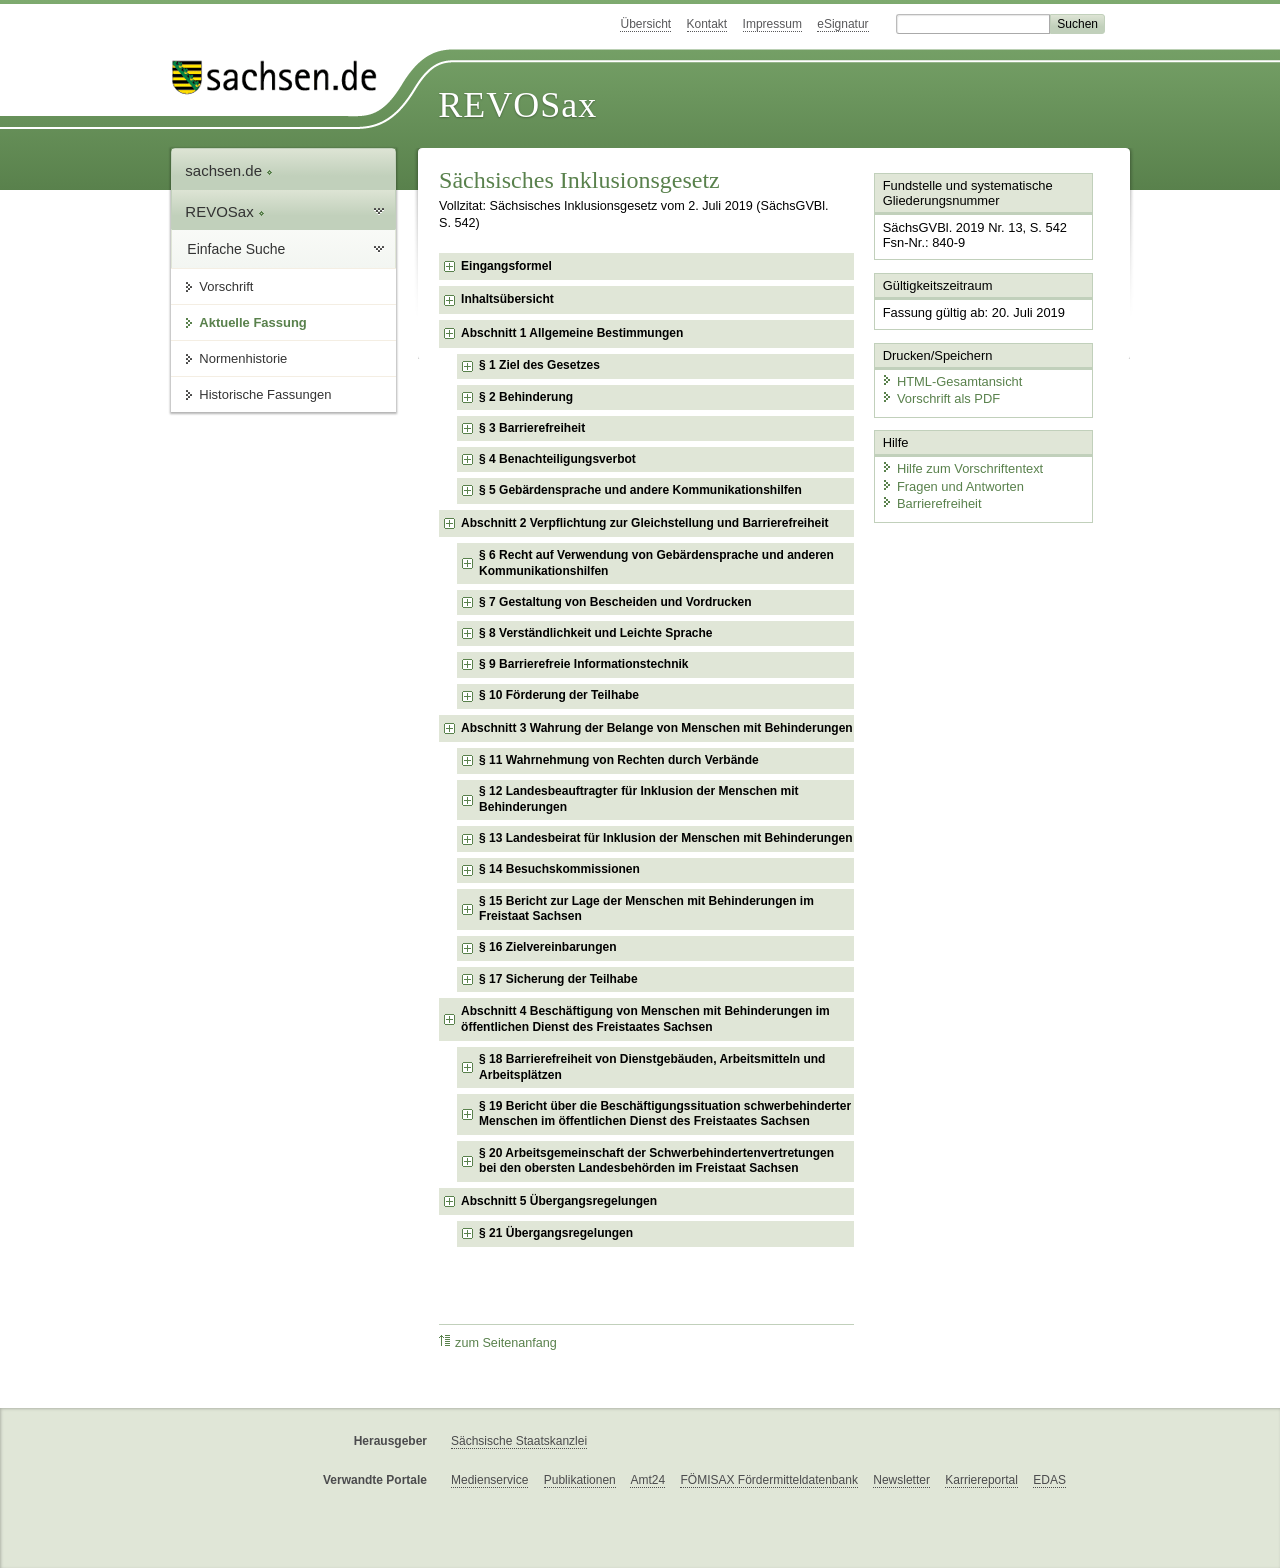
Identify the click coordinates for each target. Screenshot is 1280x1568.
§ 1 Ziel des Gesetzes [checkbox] (539, 365)
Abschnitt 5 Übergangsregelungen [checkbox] (559, 1201)
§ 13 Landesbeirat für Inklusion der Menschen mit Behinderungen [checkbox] (665, 838)
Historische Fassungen (265, 394)
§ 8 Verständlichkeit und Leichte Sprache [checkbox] (595, 633)
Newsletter (901, 1480)
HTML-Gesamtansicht (951, 380)
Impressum (772, 24)
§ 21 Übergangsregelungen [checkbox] (556, 1233)
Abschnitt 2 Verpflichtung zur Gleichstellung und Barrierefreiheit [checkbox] (644, 523)
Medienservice (489, 1480)
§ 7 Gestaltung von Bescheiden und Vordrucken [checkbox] (615, 602)
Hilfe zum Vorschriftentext (961, 467)
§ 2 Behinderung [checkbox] (526, 397)
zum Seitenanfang (498, 1342)
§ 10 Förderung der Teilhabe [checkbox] (559, 695)
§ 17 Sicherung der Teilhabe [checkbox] (558, 979)
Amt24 (647, 1480)
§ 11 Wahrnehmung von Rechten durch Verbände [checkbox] (619, 760)
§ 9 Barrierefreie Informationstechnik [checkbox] (583, 664)
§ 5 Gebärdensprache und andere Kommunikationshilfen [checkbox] (640, 490)
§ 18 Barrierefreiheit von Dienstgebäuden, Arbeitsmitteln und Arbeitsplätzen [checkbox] (652, 1067)
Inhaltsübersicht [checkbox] (507, 299)
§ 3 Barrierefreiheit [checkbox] (532, 428)
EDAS (1049, 1480)
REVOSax (517, 105)
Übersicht (645, 24)
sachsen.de (229, 170)
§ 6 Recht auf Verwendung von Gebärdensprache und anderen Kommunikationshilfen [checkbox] (656, 563)
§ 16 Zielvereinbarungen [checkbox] (547, 947)
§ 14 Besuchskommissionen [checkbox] (559, 869)
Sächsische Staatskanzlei (519, 1441)
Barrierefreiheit (931, 502)
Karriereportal (981, 1480)
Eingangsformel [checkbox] (506, 266)
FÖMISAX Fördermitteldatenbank (768, 1480)
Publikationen (580, 1480)
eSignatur (842, 24)
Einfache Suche (236, 249)
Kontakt (707, 24)
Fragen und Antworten (952, 484)
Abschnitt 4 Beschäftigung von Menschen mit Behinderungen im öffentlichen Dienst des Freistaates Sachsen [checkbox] (645, 1019)
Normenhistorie (243, 358)
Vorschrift (226, 286)
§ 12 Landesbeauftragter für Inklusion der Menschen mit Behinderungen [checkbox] (638, 799)
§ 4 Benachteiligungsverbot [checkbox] (557, 459)
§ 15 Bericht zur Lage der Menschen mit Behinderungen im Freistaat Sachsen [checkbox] (646, 909)
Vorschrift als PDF (940, 397)
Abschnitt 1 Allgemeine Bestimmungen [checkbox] (572, 333)
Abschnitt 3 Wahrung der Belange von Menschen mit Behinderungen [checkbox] (657, 728)
